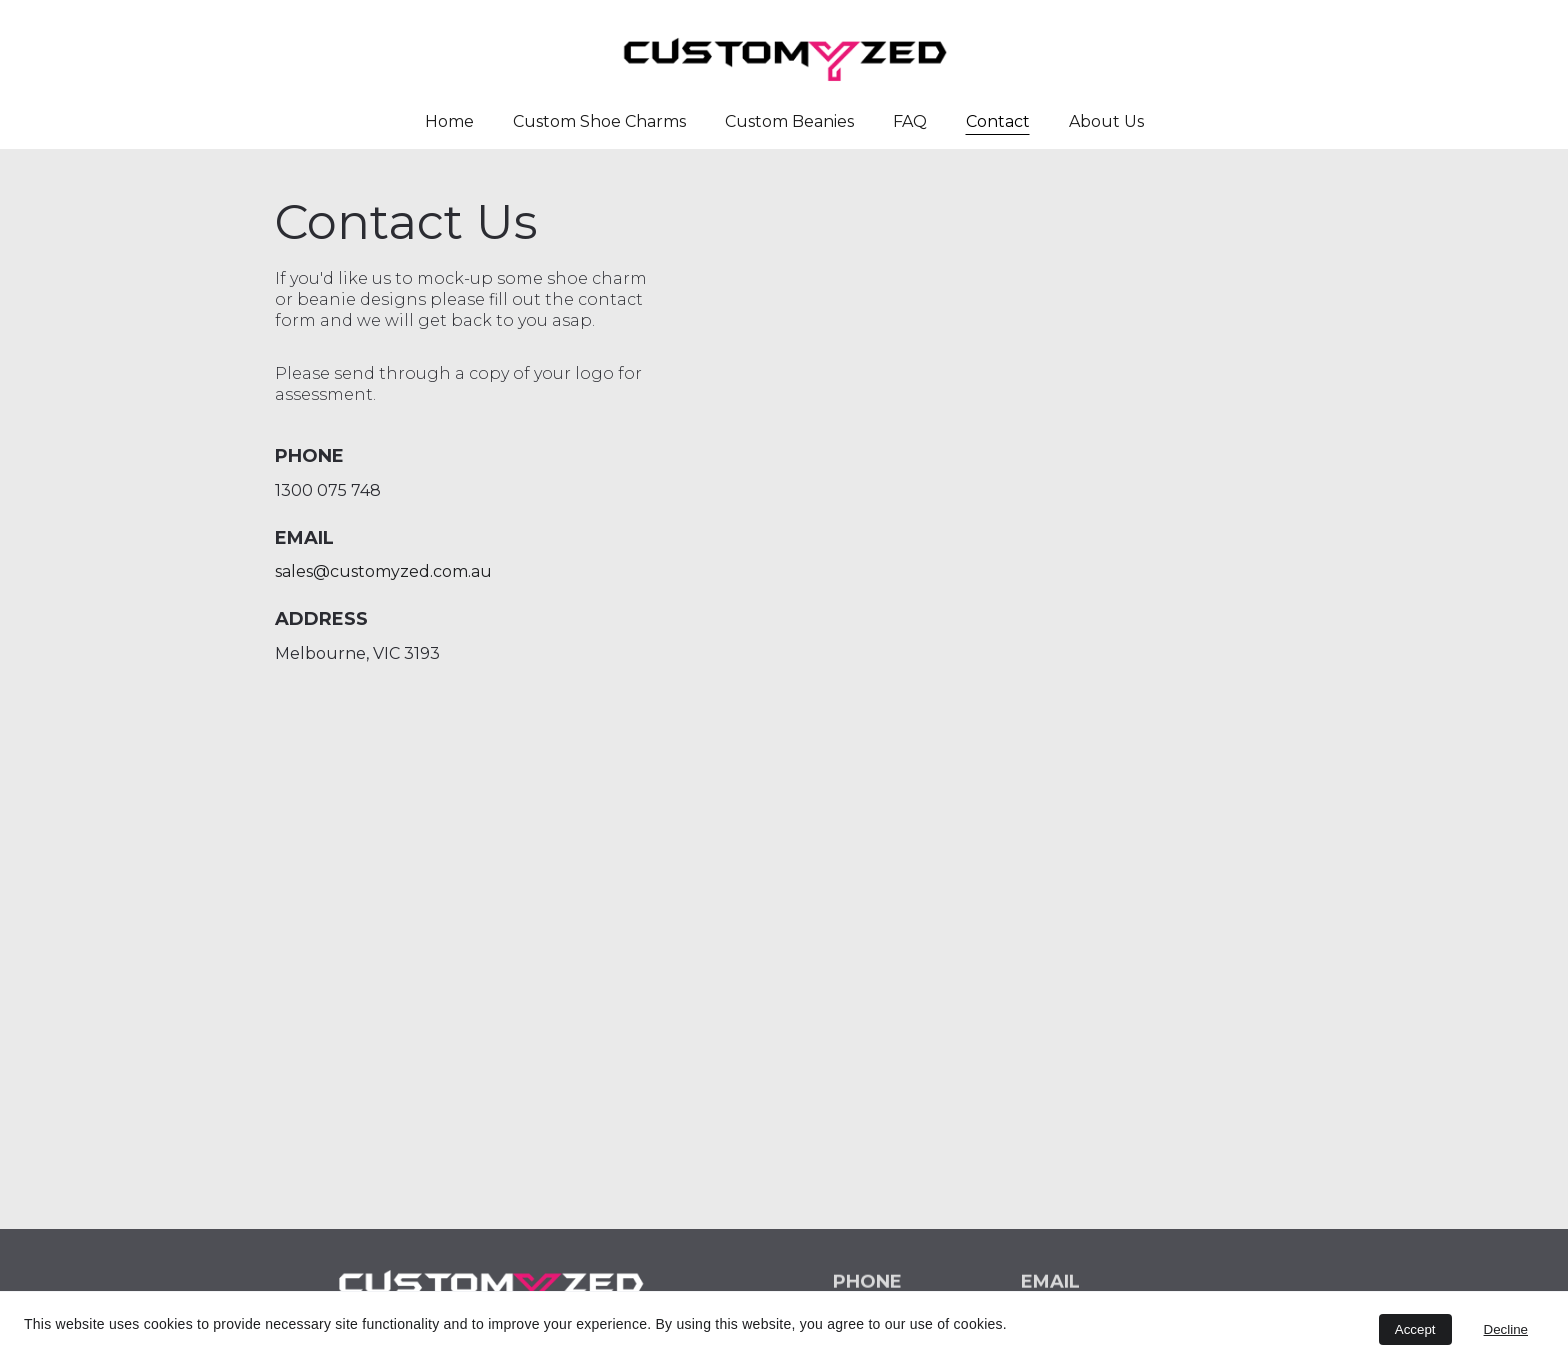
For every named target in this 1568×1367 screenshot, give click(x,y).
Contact (998, 121)
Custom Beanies (789, 121)
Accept (1415, 1329)
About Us (1106, 121)
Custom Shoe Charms (599, 121)
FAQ (910, 121)
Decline (1506, 1329)
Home (449, 121)
